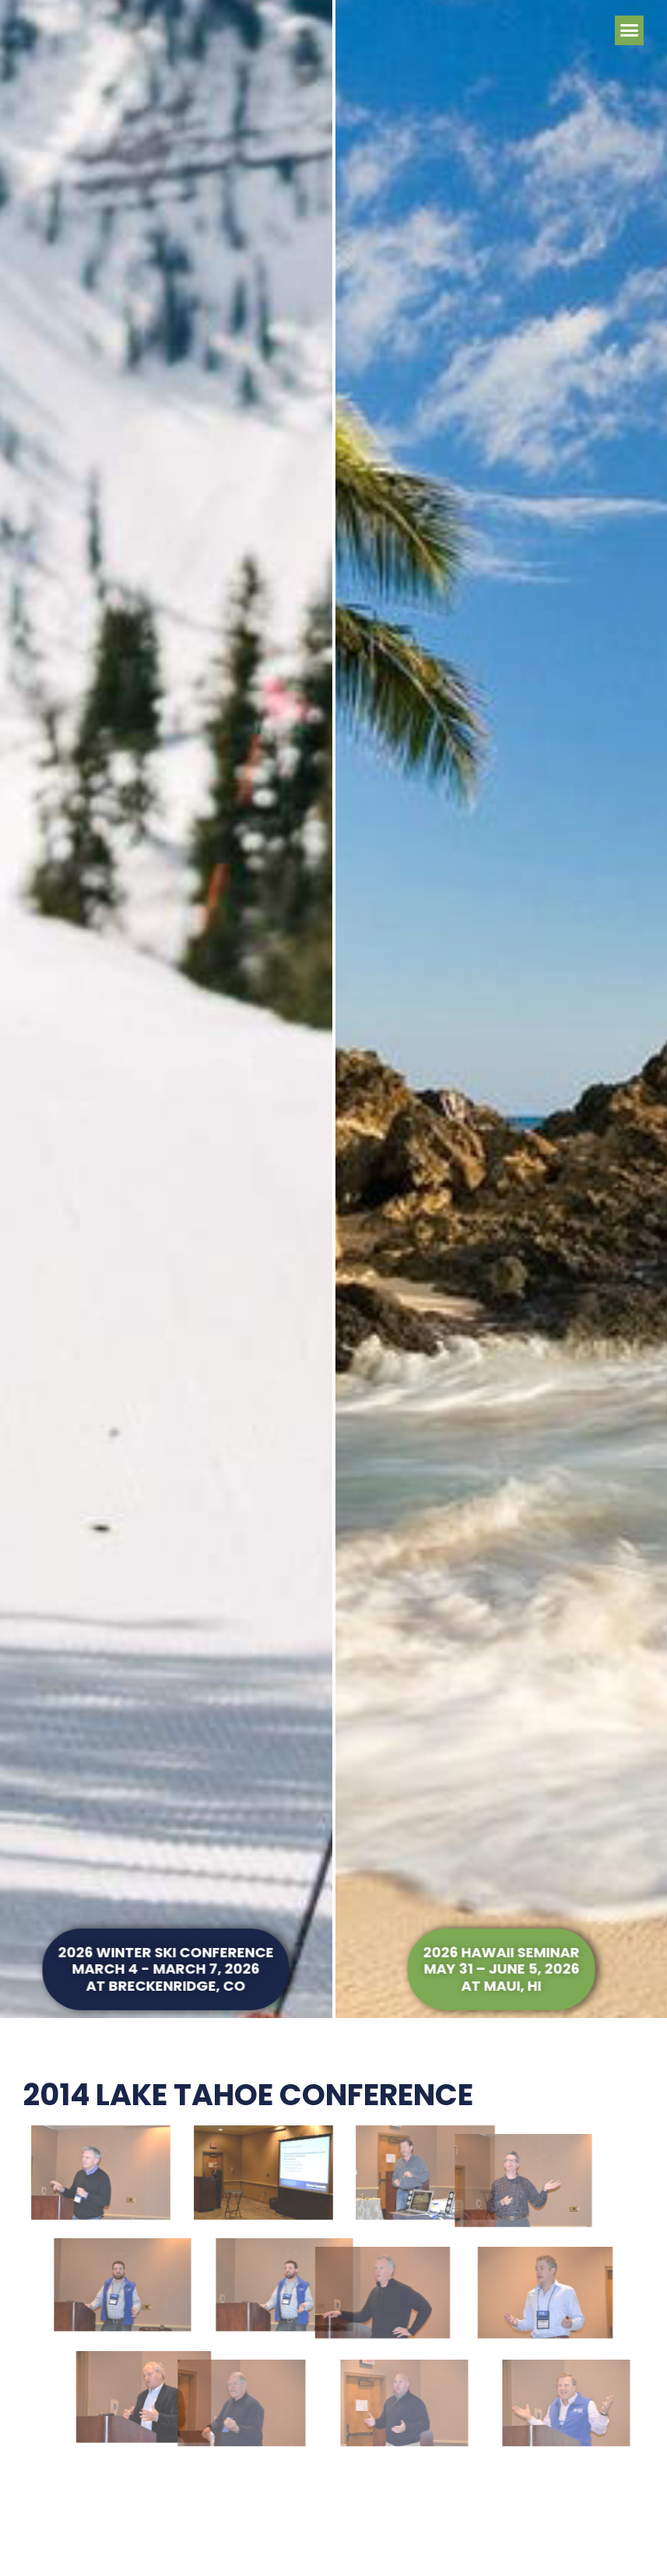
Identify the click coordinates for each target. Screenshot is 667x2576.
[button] (629, 30)
